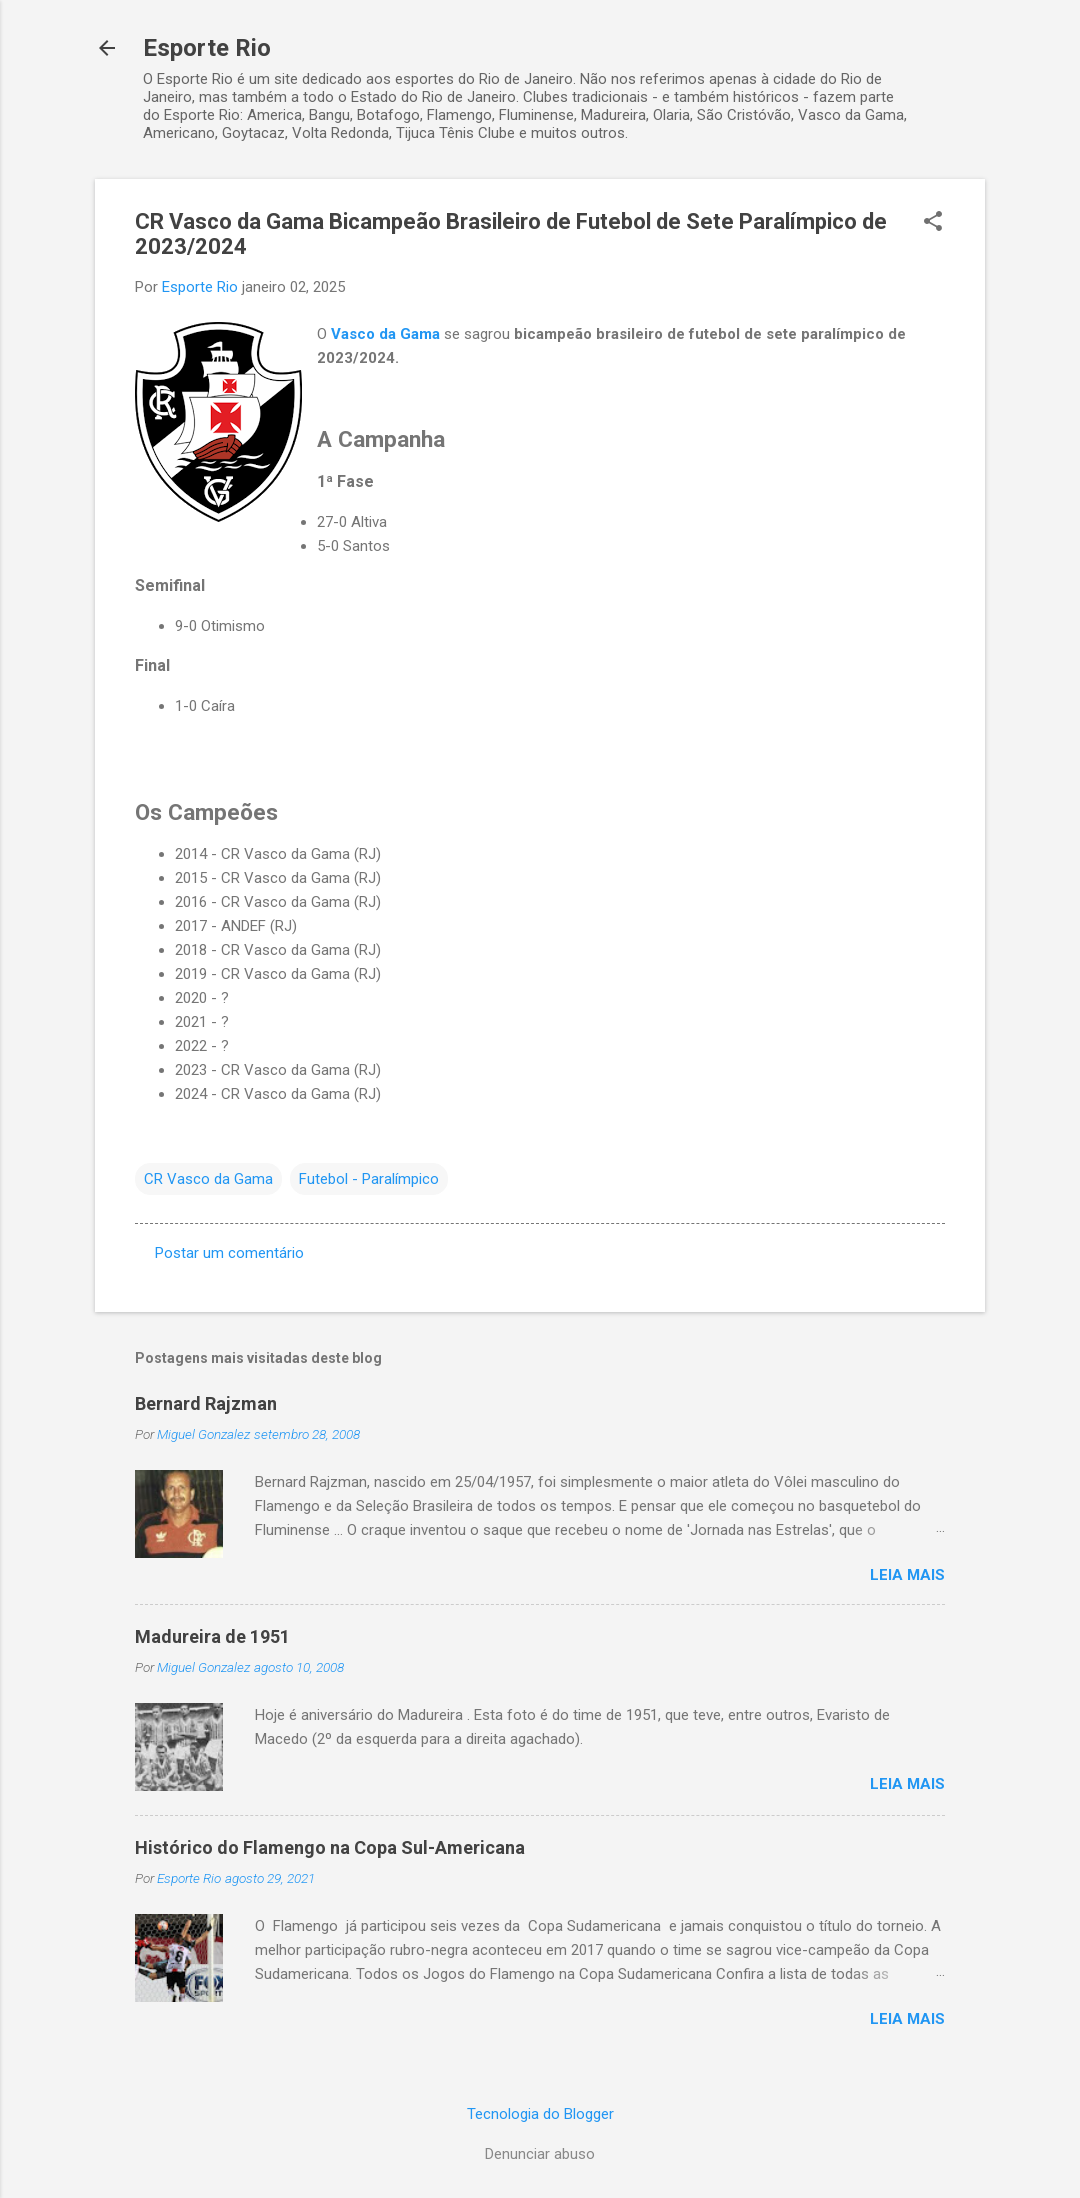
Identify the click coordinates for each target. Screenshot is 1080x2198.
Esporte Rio (207, 48)
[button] (933, 223)
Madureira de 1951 (212, 1636)
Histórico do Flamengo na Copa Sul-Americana (330, 1847)
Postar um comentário (229, 1253)
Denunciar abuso (540, 2154)
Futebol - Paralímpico (369, 1179)
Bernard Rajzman (206, 1403)
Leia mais (907, 1575)
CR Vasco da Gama (208, 1179)
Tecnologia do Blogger (540, 2114)
